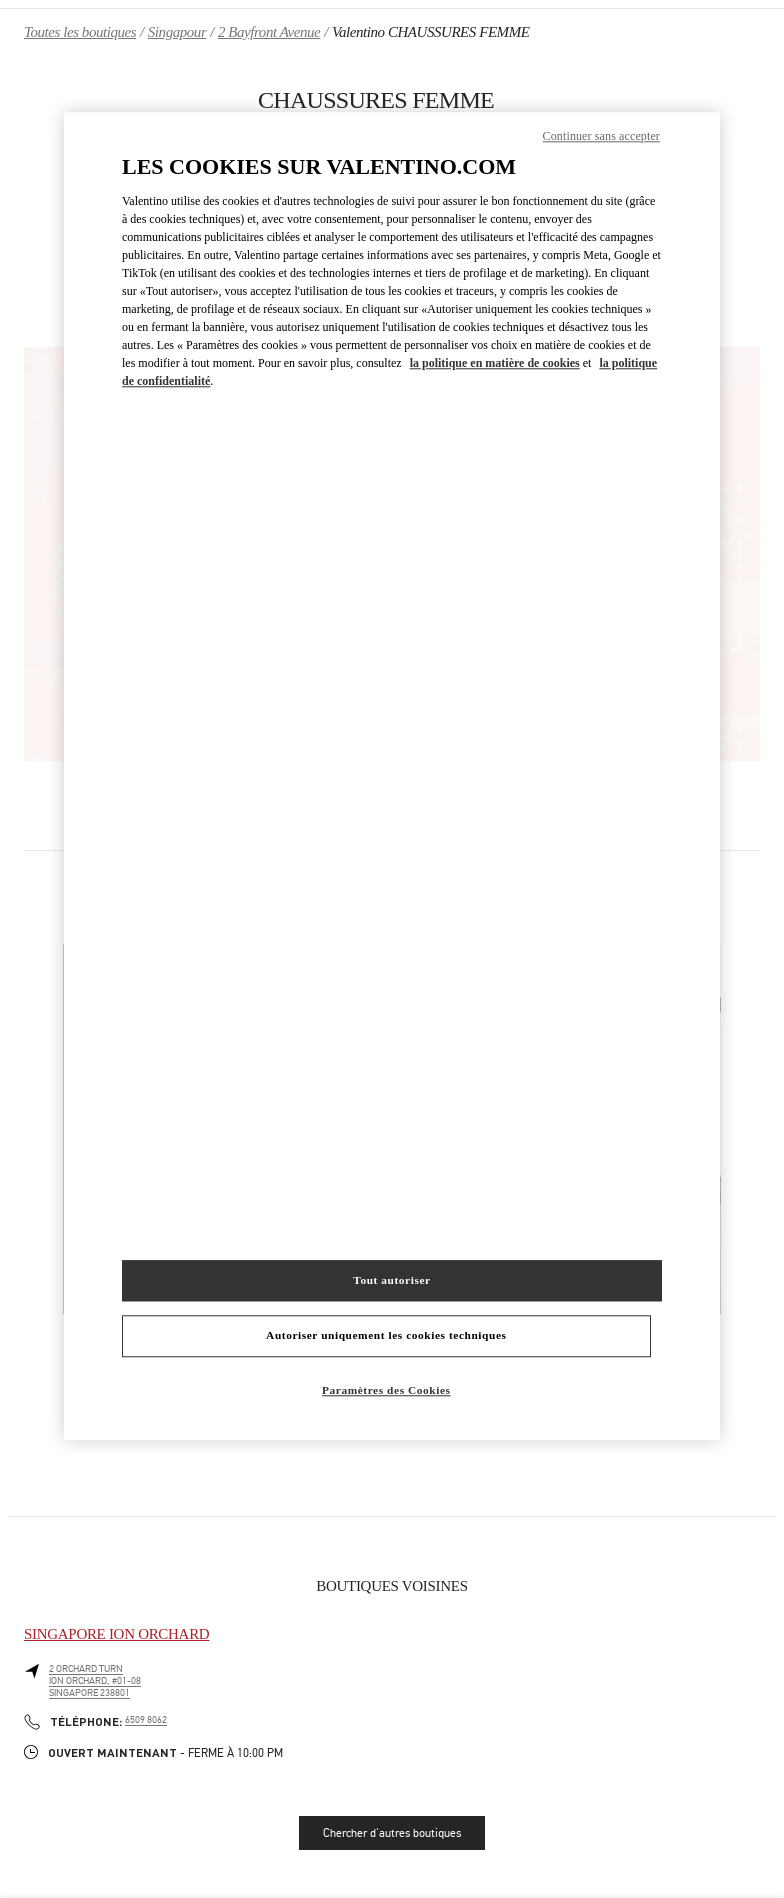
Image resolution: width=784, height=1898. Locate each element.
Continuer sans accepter (601, 136)
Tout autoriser (391, 1280)
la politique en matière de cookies (495, 364)
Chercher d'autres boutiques (392, 1833)
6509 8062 (146, 1720)
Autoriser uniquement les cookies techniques (386, 1336)
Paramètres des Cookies (386, 1391)
